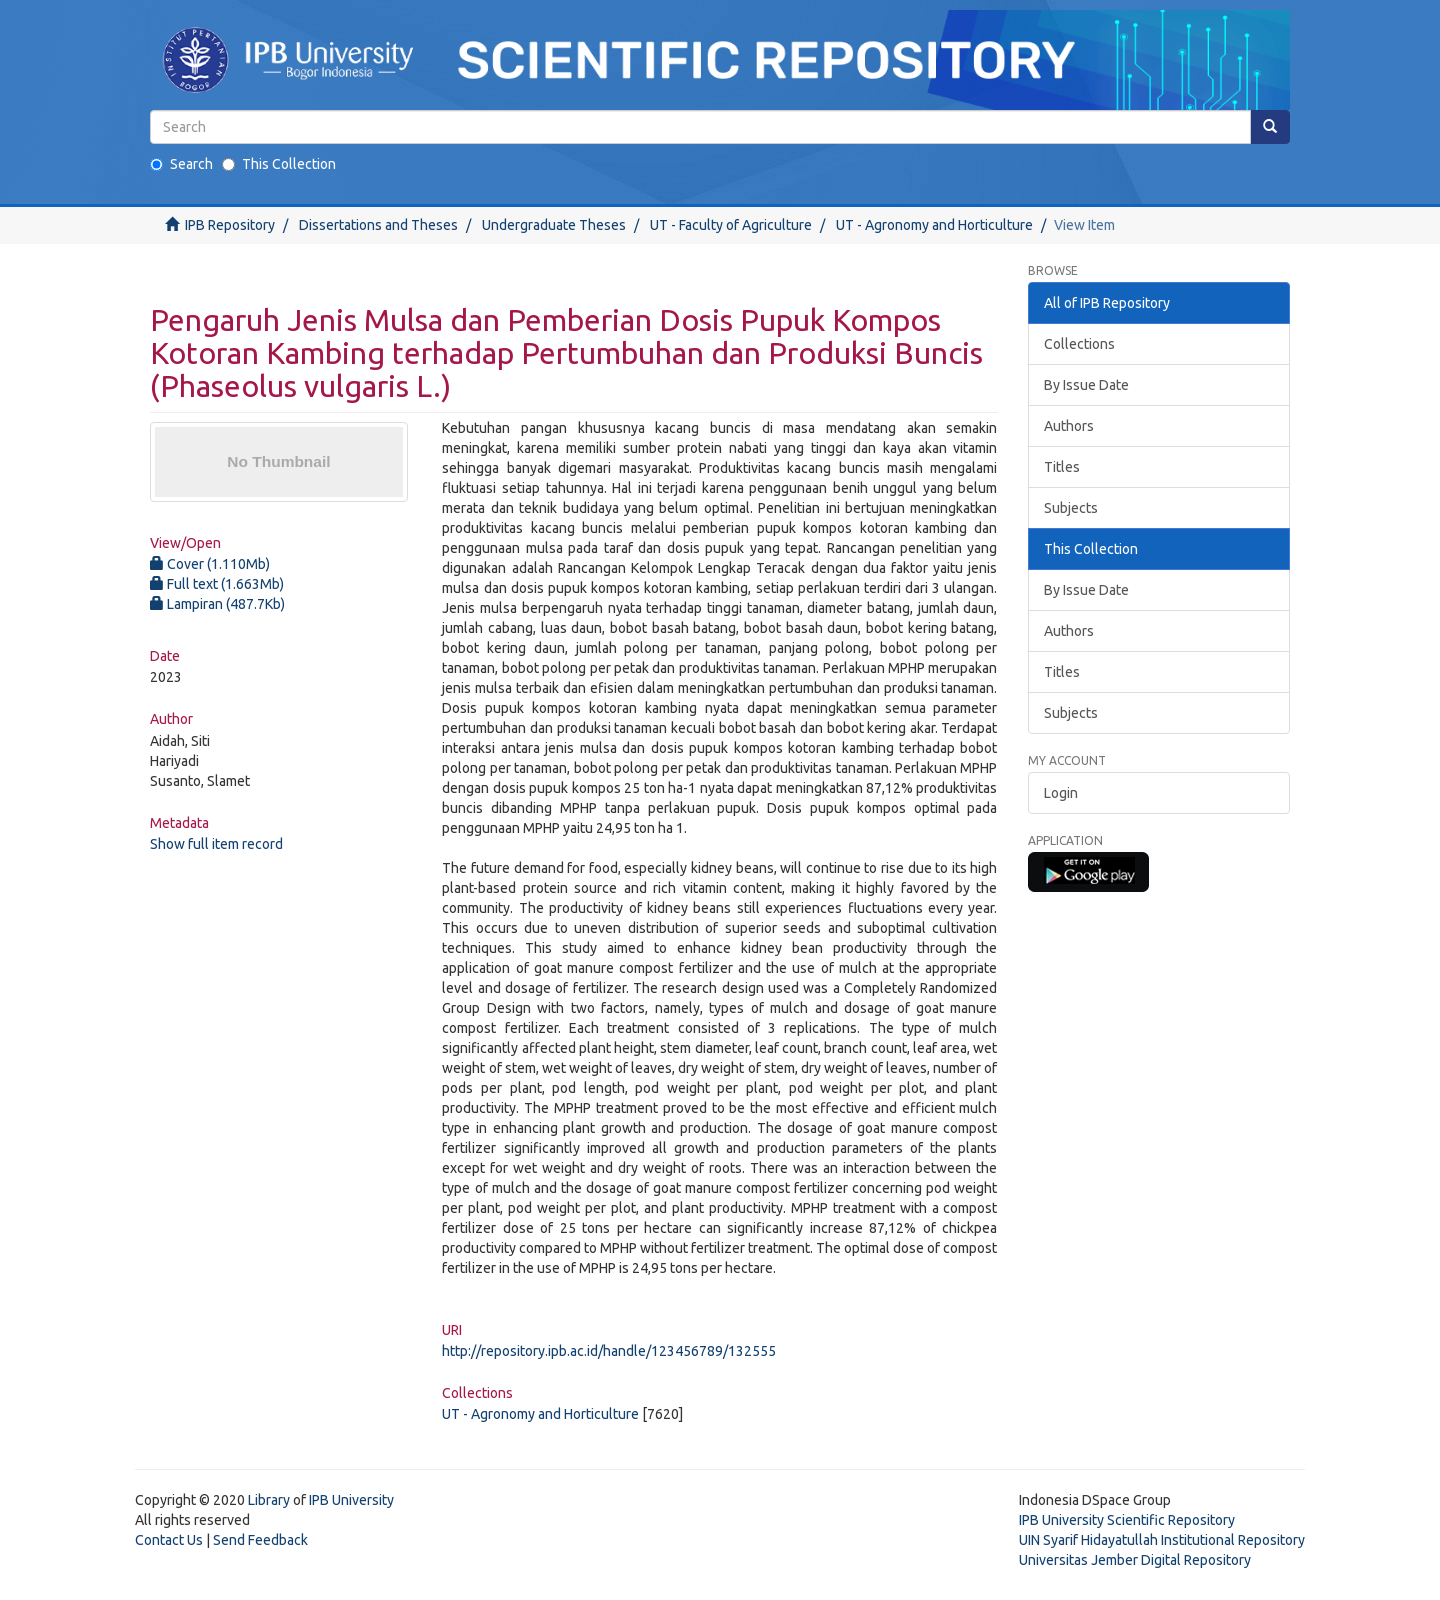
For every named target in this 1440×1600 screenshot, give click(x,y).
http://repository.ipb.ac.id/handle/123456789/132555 (609, 1351)
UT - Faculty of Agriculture (731, 225)
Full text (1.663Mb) (217, 584)
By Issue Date (1086, 385)
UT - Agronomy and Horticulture (934, 225)
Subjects (1071, 508)
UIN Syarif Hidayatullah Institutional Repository (1162, 1540)
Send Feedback (260, 1540)
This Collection (279, 164)
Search (181, 164)
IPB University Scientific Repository (1127, 1520)
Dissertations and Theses (378, 225)
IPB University (351, 1500)
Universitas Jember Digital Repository (1135, 1560)
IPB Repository (230, 225)
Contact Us (169, 1540)
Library (269, 1500)
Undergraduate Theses (554, 225)
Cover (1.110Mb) (210, 564)
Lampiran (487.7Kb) (217, 604)
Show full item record (216, 844)
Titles (1062, 467)
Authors (1069, 426)
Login (1061, 793)
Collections (1079, 344)
